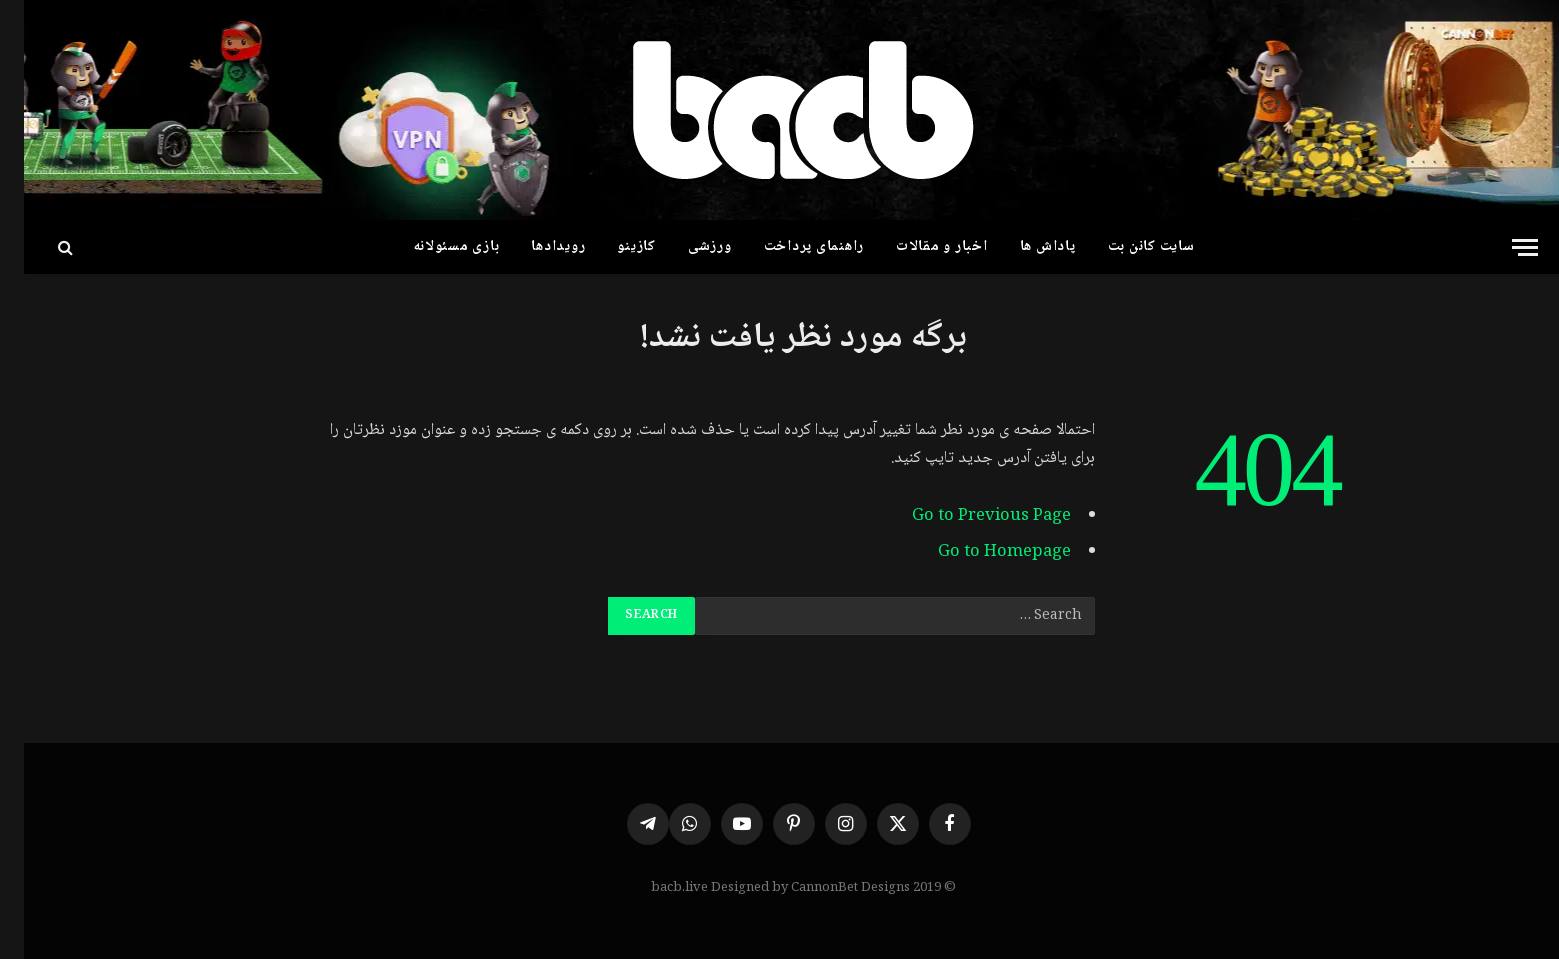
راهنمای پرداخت (790, 247)
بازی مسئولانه (432, 247)
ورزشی (686, 247)
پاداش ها (1024, 247)
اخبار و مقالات (918, 247)
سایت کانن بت (1127, 247)
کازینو (612, 247)
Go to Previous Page (967, 516)
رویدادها (534, 247)
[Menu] (1501, 247)
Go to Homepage (980, 552)
